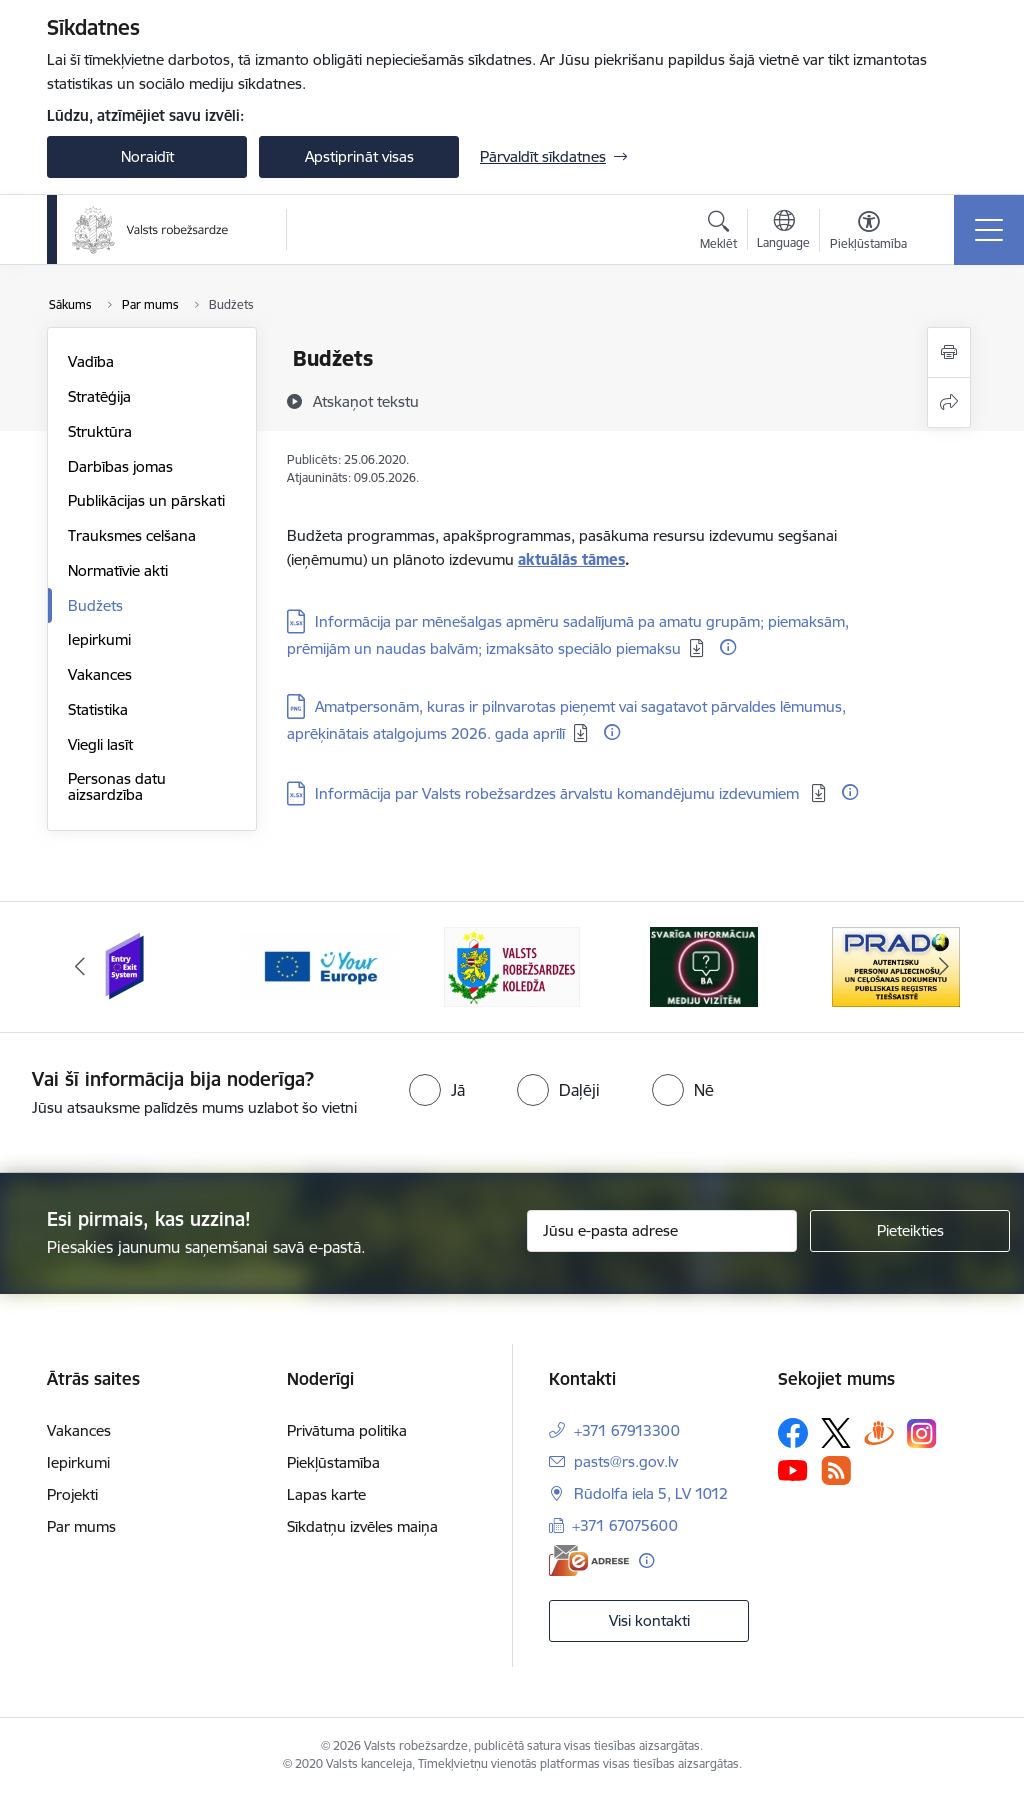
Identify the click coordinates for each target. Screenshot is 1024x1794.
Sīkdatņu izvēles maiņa (362, 1526)
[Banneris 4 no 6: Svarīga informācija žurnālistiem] (704, 965)
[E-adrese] (589, 1560)
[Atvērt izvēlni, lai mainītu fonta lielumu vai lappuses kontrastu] (868, 233)
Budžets (95, 605)
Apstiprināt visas (359, 156)
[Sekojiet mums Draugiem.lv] (879, 1432)
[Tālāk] (944, 967)
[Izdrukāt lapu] (949, 352)
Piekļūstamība (333, 1462)
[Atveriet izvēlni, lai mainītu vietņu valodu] (783, 232)
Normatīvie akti (118, 570)
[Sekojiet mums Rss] (836, 1470)
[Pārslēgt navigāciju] (989, 230)
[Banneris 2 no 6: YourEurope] (320, 965)
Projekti (72, 1494)
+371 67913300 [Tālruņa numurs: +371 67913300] (627, 1430)
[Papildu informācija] (728, 647)
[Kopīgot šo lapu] (949, 402)
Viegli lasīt (100, 744)
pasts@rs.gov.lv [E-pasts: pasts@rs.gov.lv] (626, 1461)
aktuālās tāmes (571, 559)
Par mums (81, 1526)
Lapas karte (326, 1494)
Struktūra (100, 431)
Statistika (98, 709)
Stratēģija (99, 396)
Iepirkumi (99, 639)
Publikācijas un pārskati (146, 500)
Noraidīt (147, 156)
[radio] (437, 1090)
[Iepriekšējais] (80, 967)
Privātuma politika (347, 1430)
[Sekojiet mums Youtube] (793, 1470)
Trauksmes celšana (132, 535)
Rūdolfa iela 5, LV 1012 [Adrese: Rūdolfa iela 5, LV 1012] (651, 1493)
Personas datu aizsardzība (117, 786)
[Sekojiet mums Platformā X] (836, 1433)
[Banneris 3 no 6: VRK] (512, 965)
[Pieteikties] (910, 1231)
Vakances (100, 674)
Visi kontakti (649, 1620)
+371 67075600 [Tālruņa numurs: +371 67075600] (625, 1525)
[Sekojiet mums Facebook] (793, 1433)
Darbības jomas (120, 466)
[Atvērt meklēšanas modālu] (718, 233)
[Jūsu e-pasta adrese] (662, 1231)
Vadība (91, 361)
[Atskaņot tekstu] (366, 401)
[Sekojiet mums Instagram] (922, 1433)
